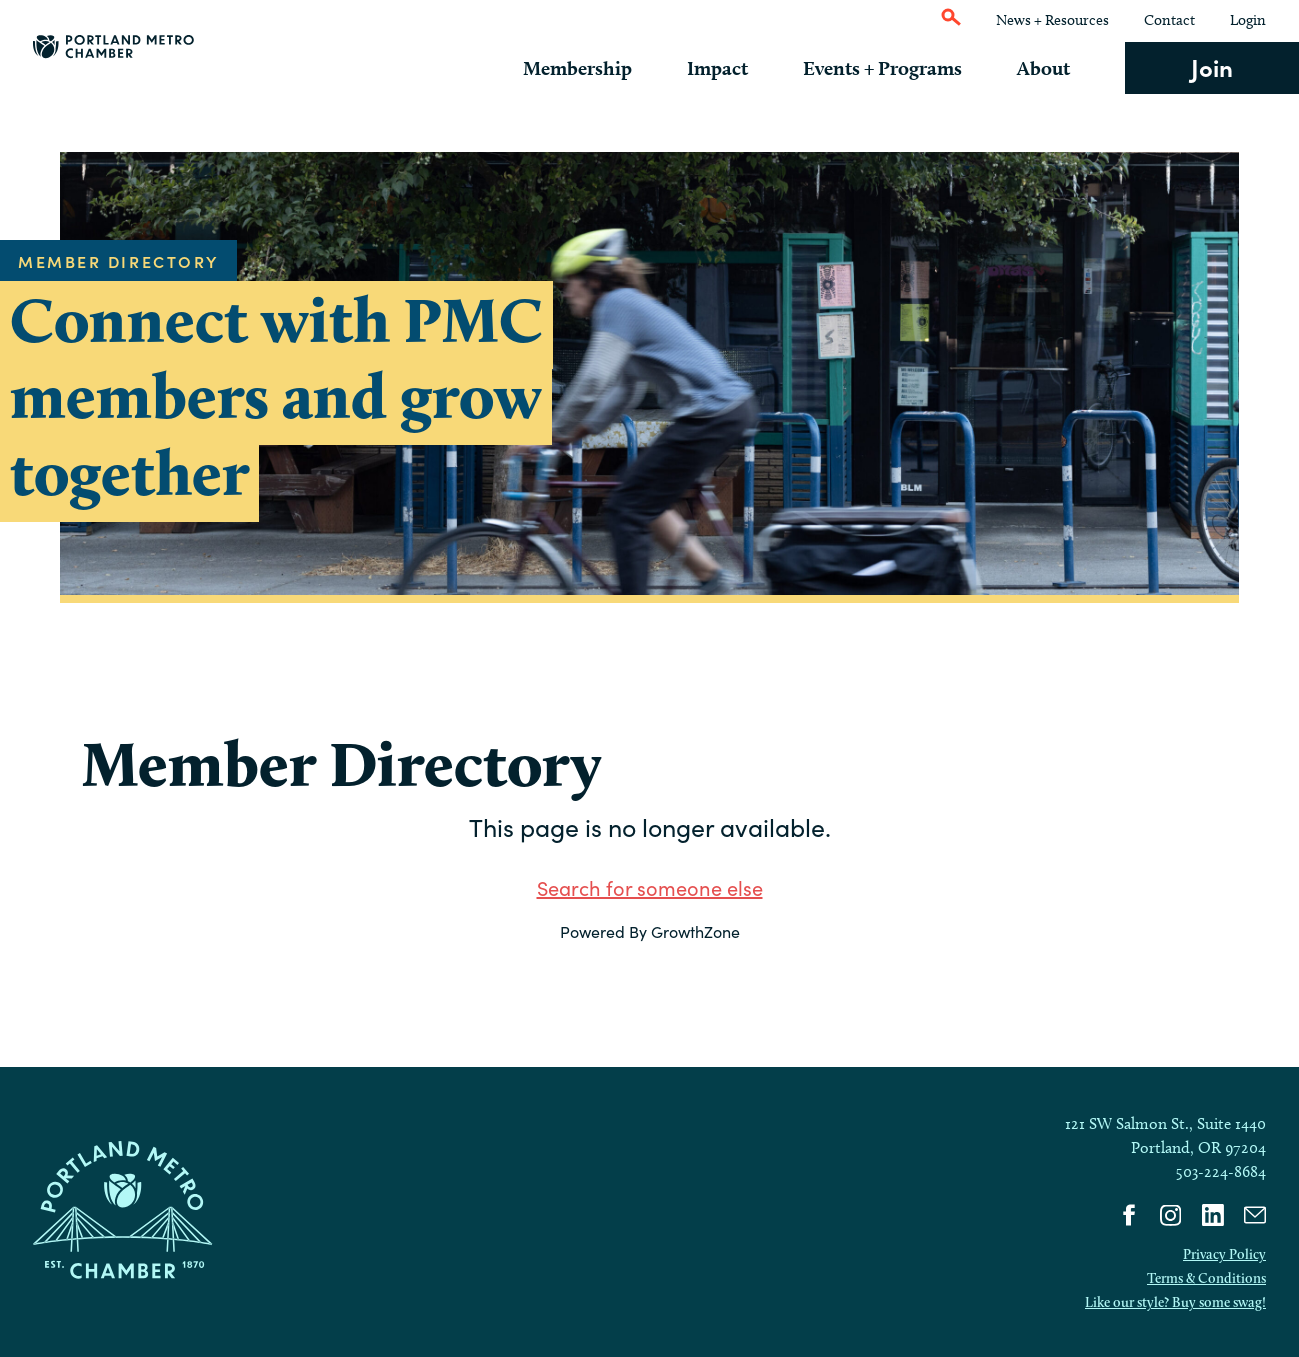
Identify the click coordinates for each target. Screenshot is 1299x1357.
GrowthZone (695, 931)
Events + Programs (897, 68)
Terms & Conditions (1206, 1278)
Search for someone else (650, 887)
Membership (607, 68)
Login (1248, 20)
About (1051, 68)
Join (1212, 66)
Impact (740, 68)
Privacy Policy (1224, 1254)
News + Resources (1052, 20)
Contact (1169, 20)
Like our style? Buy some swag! (1175, 1302)
